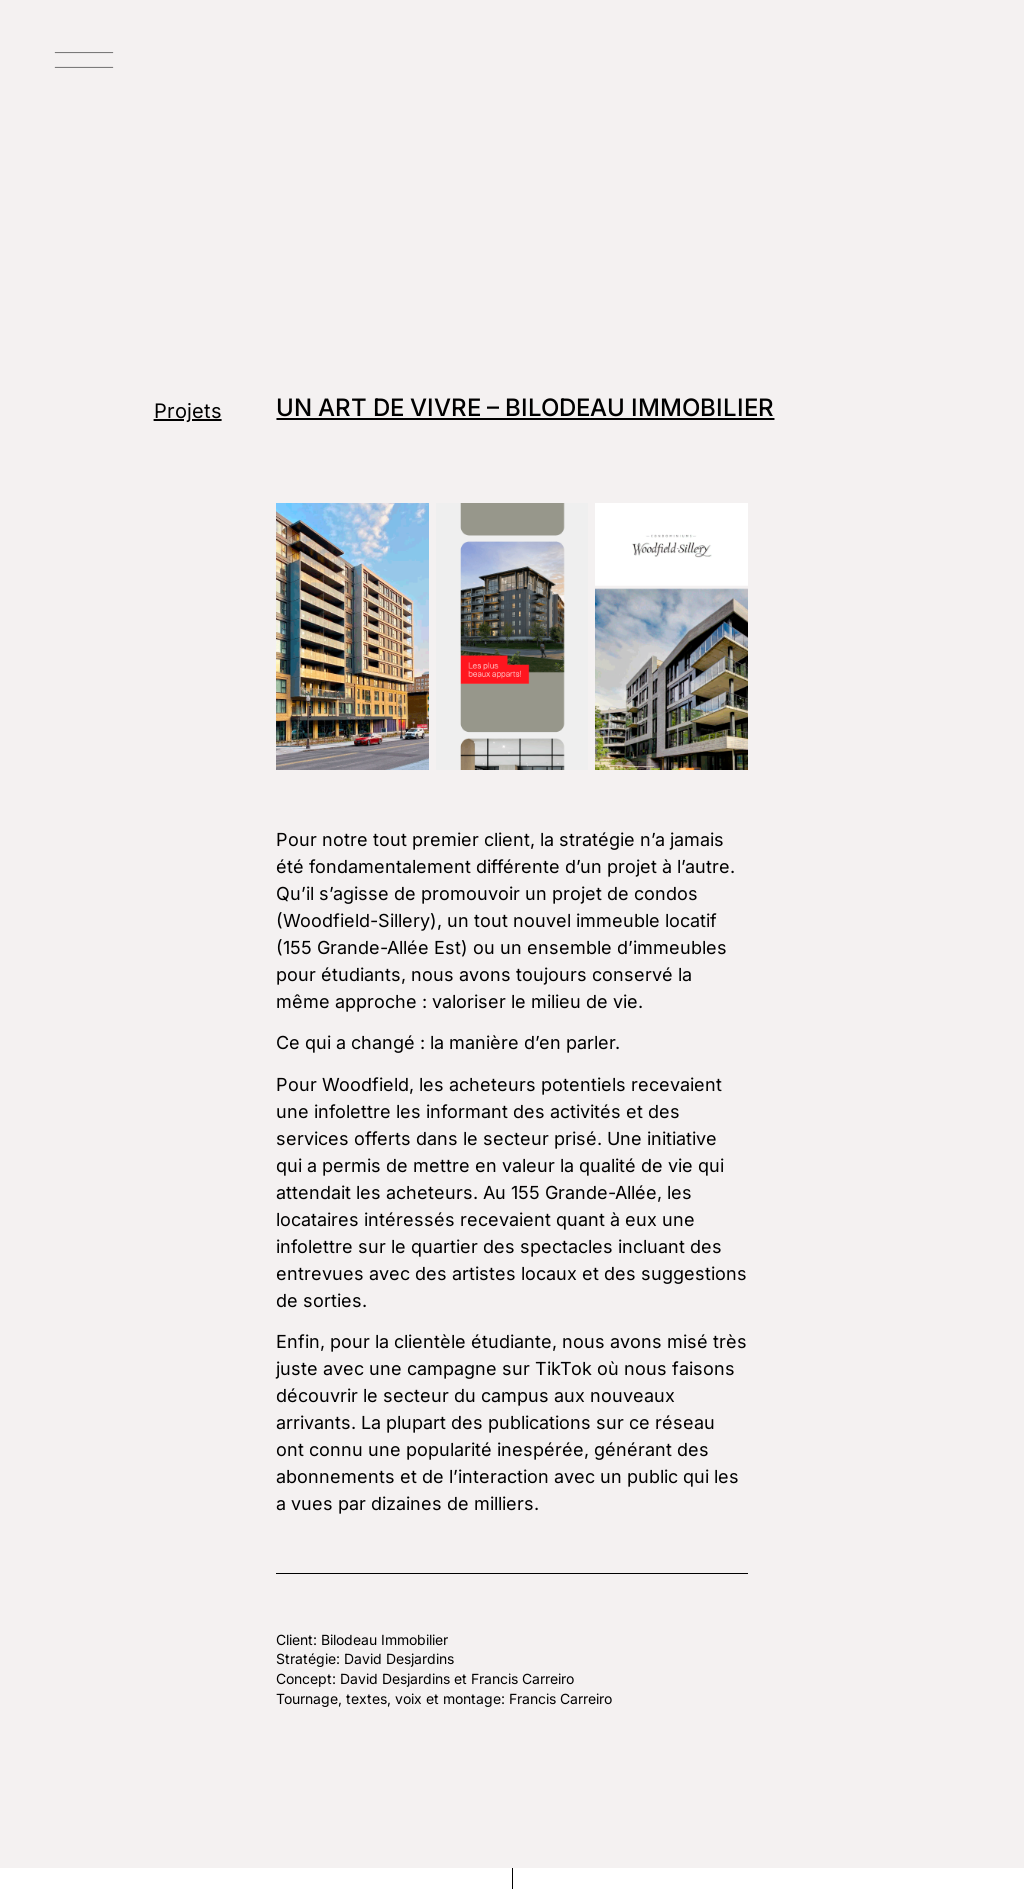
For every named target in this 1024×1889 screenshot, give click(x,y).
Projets (188, 411)
